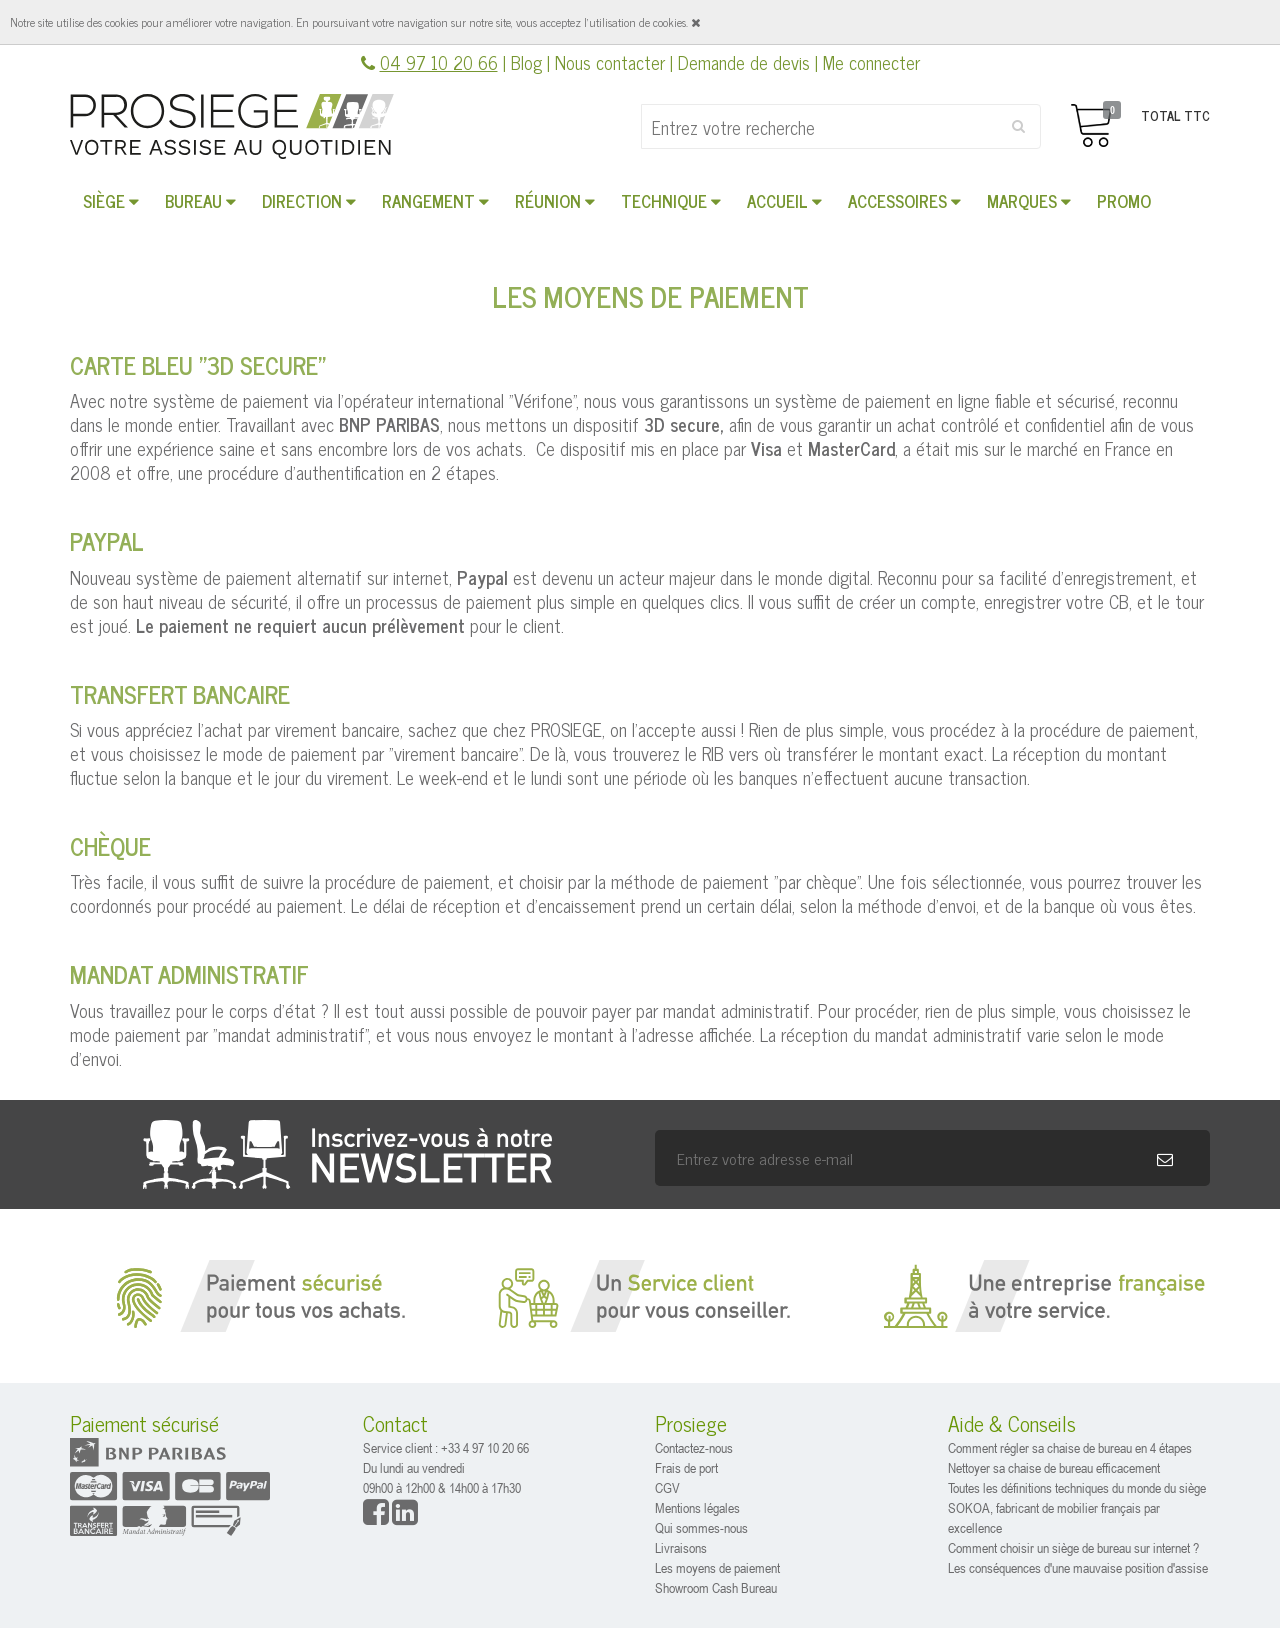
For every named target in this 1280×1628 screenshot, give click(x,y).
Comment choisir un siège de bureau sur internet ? (1073, 1547)
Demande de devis (744, 62)
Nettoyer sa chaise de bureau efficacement (1054, 1467)
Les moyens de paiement (717, 1567)
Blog (526, 62)
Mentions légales (697, 1507)
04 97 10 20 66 (439, 62)
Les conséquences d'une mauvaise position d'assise (1078, 1567)
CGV (667, 1487)
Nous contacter (610, 62)
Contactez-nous (694, 1447)
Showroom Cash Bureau (716, 1587)
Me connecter (871, 62)
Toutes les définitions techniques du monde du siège (1077, 1487)
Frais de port (686, 1467)
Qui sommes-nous (701, 1527)
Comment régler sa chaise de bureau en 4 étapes (1070, 1447)
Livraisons (681, 1547)
